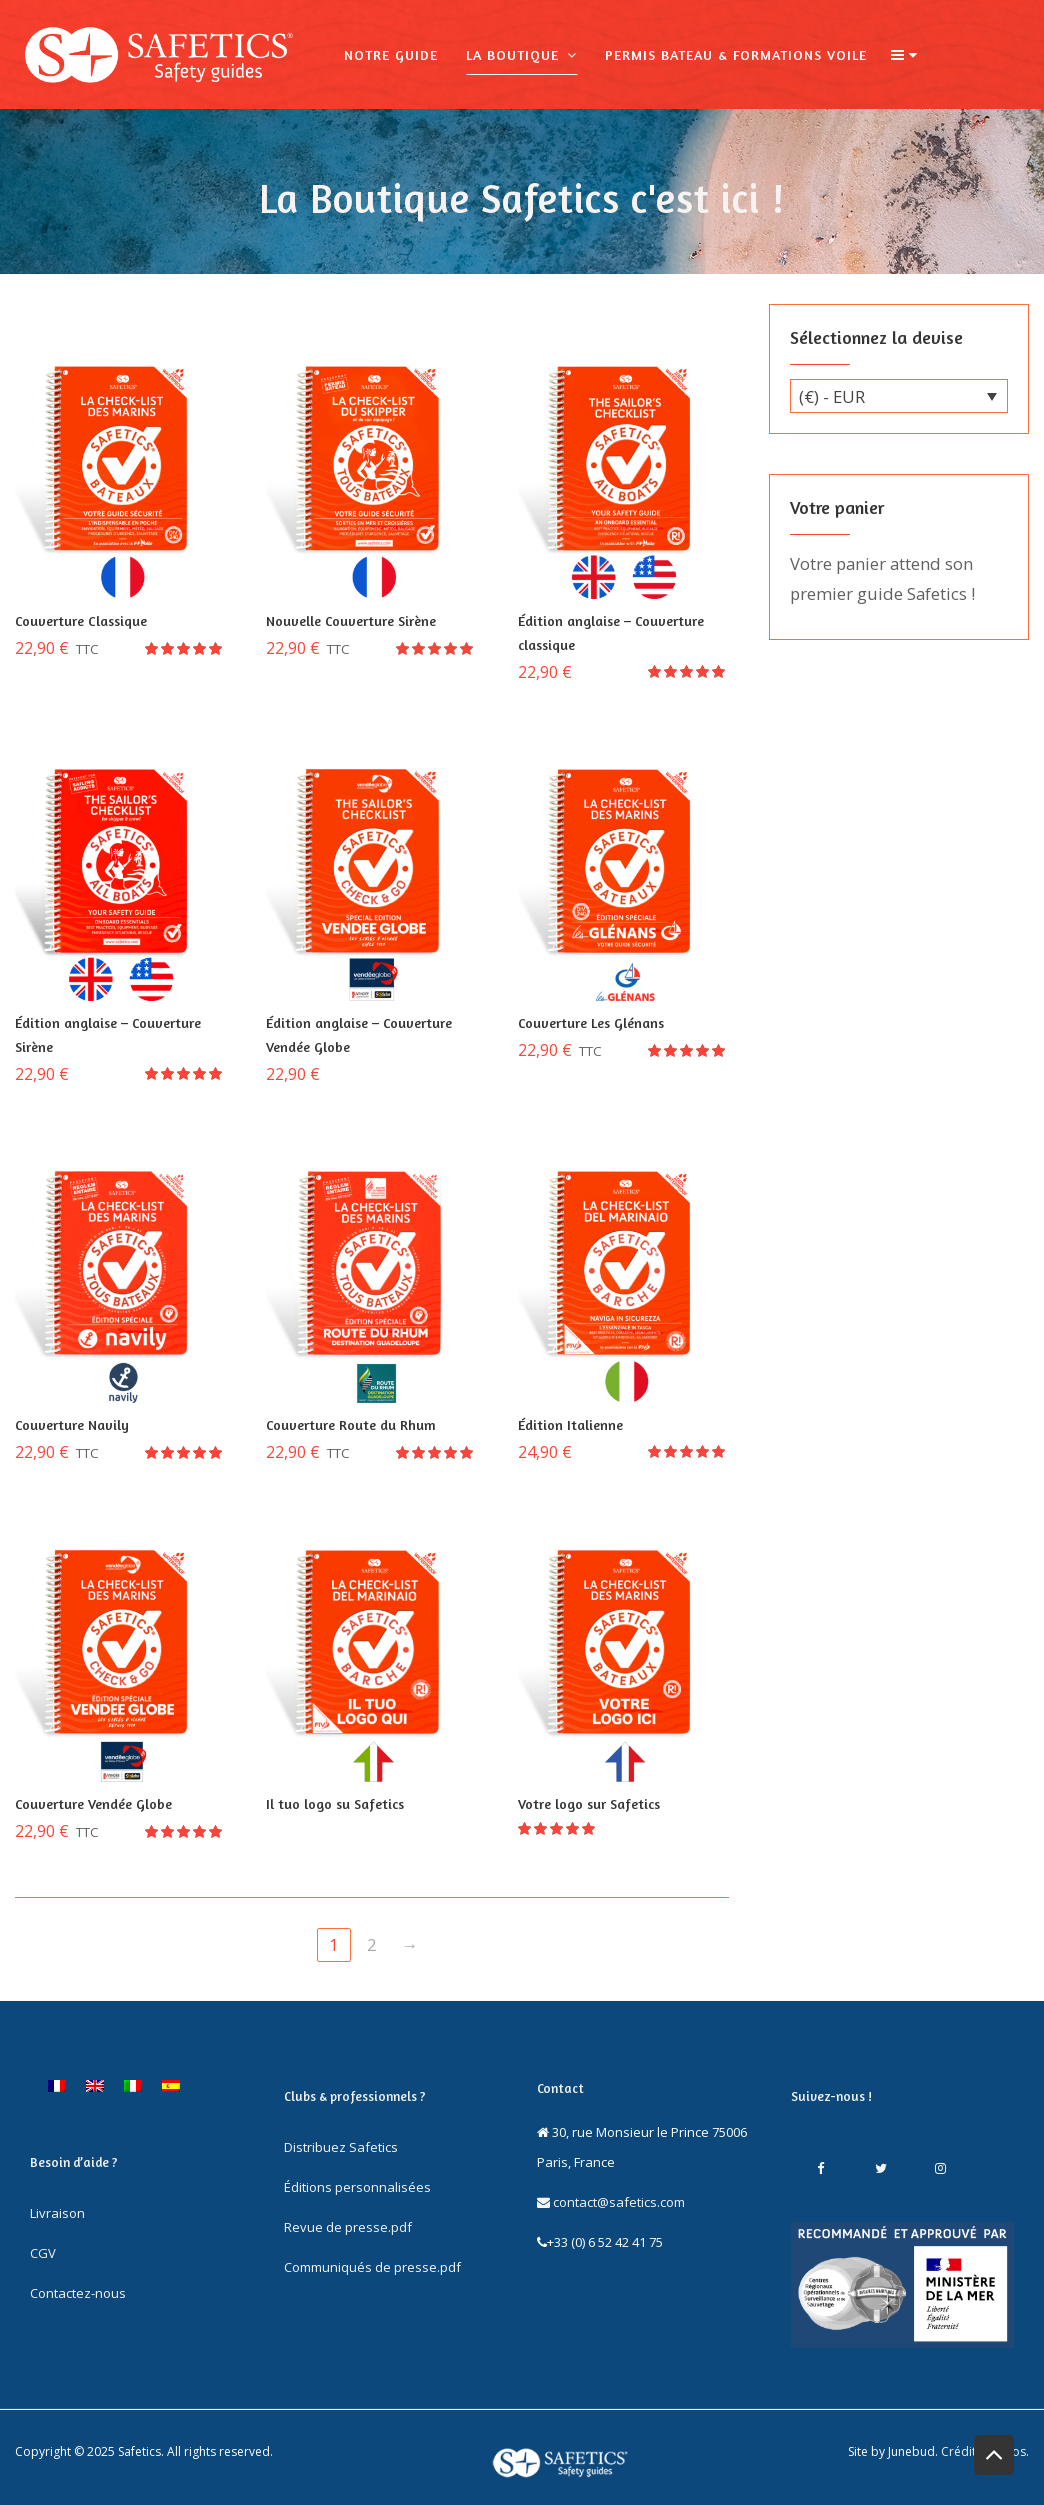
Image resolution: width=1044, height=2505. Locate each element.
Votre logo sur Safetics (589, 1803)
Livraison (57, 2213)
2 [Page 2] (372, 1944)
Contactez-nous (78, 2293)
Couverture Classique (81, 620)
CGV (43, 2253)
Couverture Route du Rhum (351, 1424)
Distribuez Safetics (341, 2147)
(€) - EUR (832, 396)
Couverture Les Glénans (591, 1022)
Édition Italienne (570, 1424)
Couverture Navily (72, 1424)
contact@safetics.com (611, 2202)
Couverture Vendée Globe (93, 1803)
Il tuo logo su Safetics (335, 1803)
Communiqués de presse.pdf (372, 2267)
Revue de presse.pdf (348, 2227)
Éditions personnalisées (357, 2187)
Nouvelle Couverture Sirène (351, 620)
